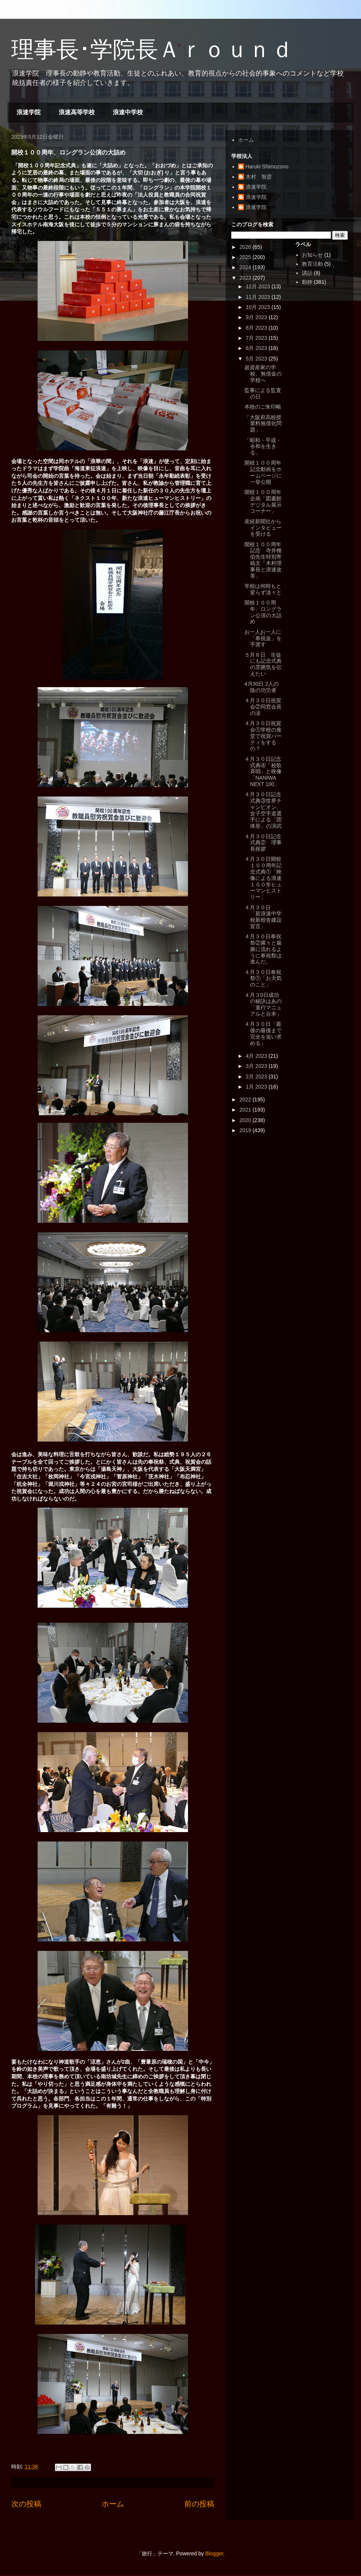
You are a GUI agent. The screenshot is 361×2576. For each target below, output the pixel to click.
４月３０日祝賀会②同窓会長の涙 (263, 706)
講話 (307, 273)
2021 (246, 1110)
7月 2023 (257, 338)
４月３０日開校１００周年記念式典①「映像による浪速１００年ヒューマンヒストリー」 (263, 878)
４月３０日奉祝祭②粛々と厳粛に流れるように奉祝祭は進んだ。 (263, 949)
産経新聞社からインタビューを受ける (263, 527)
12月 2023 (259, 286)
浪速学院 (29, 112)
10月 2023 (259, 307)
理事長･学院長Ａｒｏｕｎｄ (152, 49)
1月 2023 (257, 1087)
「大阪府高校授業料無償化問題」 (263, 423)
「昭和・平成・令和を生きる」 (262, 446)
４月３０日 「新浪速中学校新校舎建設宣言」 (263, 916)
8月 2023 (257, 328)
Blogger (214, 2553)
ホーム (113, 2504)
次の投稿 (26, 2504)
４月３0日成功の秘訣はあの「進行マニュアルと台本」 (263, 1004)
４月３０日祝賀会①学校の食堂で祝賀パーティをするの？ (263, 735)
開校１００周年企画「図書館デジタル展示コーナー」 (263, 501)
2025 (246, 257)
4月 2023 (257, 1056)
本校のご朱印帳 (262, 407)
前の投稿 (199, 2504)
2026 (246, 247)
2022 (246, 1099)
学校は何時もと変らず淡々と (263, 589)
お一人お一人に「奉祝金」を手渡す (263, 638)
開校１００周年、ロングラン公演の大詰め (263, 612)
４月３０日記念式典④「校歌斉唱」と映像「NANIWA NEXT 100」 (263, 771)
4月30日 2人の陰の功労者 (261, 687)
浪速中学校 (128, 112)
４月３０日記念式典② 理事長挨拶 (263, 842)
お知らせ (312, 255)
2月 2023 (257, 1077)
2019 (246, 1130)
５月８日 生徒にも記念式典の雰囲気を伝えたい (263, 664)
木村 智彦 (259, 177)
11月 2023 (259, 297)
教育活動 (312, 264)
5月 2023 (257, 359)
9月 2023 (257, 317)
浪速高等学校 (77, 112)
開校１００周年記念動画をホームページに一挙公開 (263, 472)
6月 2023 (257, 348)
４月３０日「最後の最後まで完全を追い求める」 (263, 1033)
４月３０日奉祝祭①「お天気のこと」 (263, 978)
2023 (246, 278)
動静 (307, 282)
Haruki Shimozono (267, 167)
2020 (246, 1120)
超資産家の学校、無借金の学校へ (263, 373)
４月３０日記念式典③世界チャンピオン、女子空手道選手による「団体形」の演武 (263, 810)
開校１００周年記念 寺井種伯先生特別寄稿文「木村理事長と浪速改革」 (263, 560)
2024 (246, 267)
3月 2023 (257, 1066)
